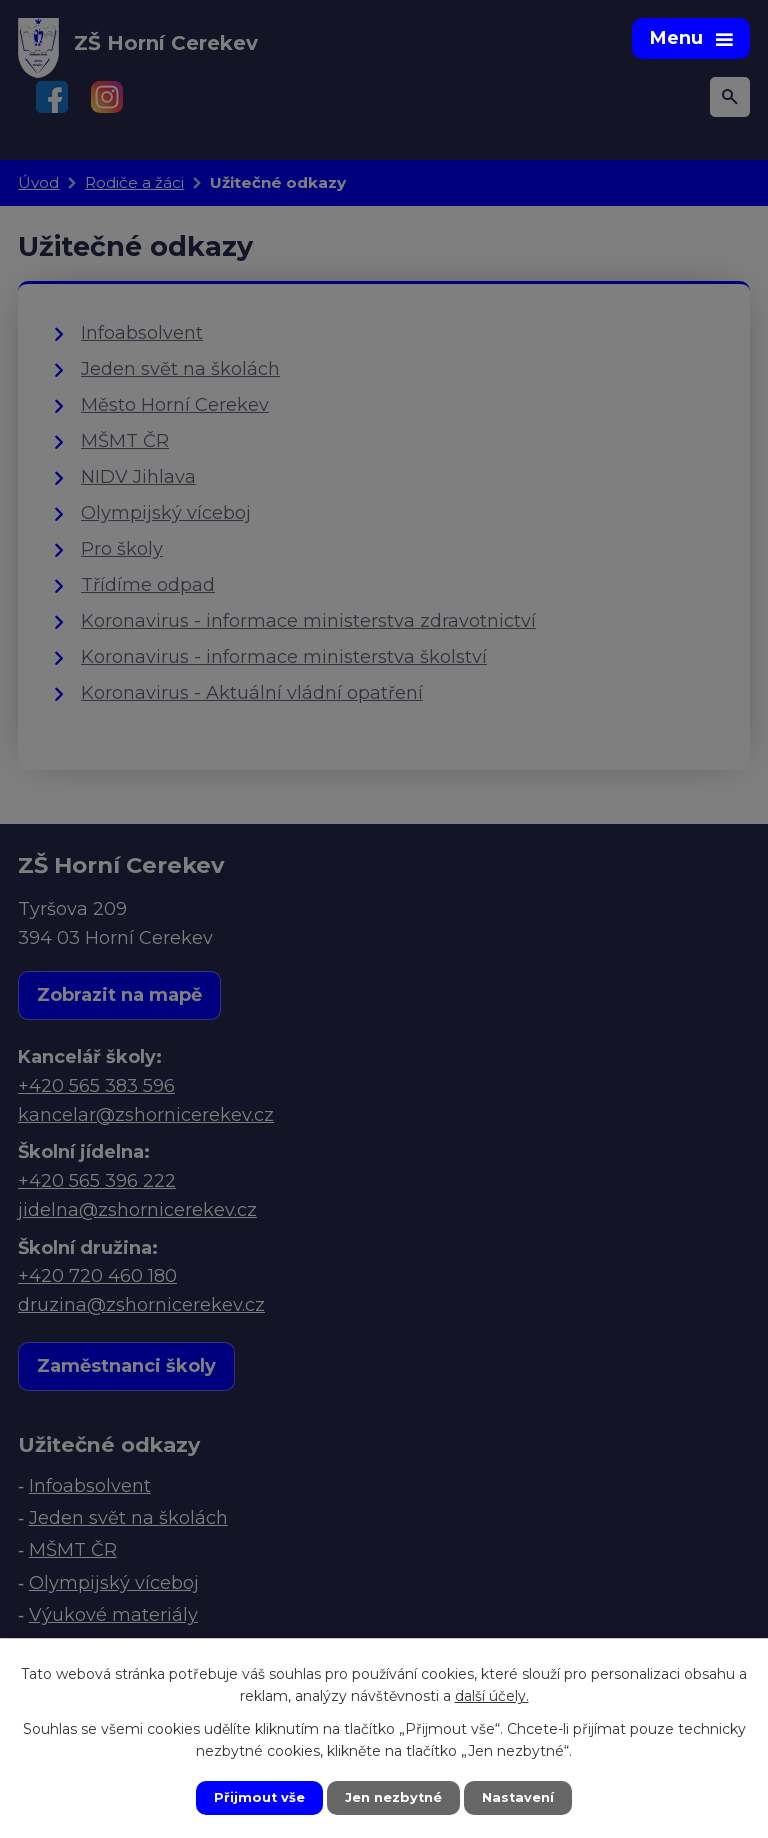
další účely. (492, 1694)
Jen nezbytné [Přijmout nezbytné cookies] (393, 1797)
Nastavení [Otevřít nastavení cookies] (524, 1797)
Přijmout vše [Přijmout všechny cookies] (254, 1797)
